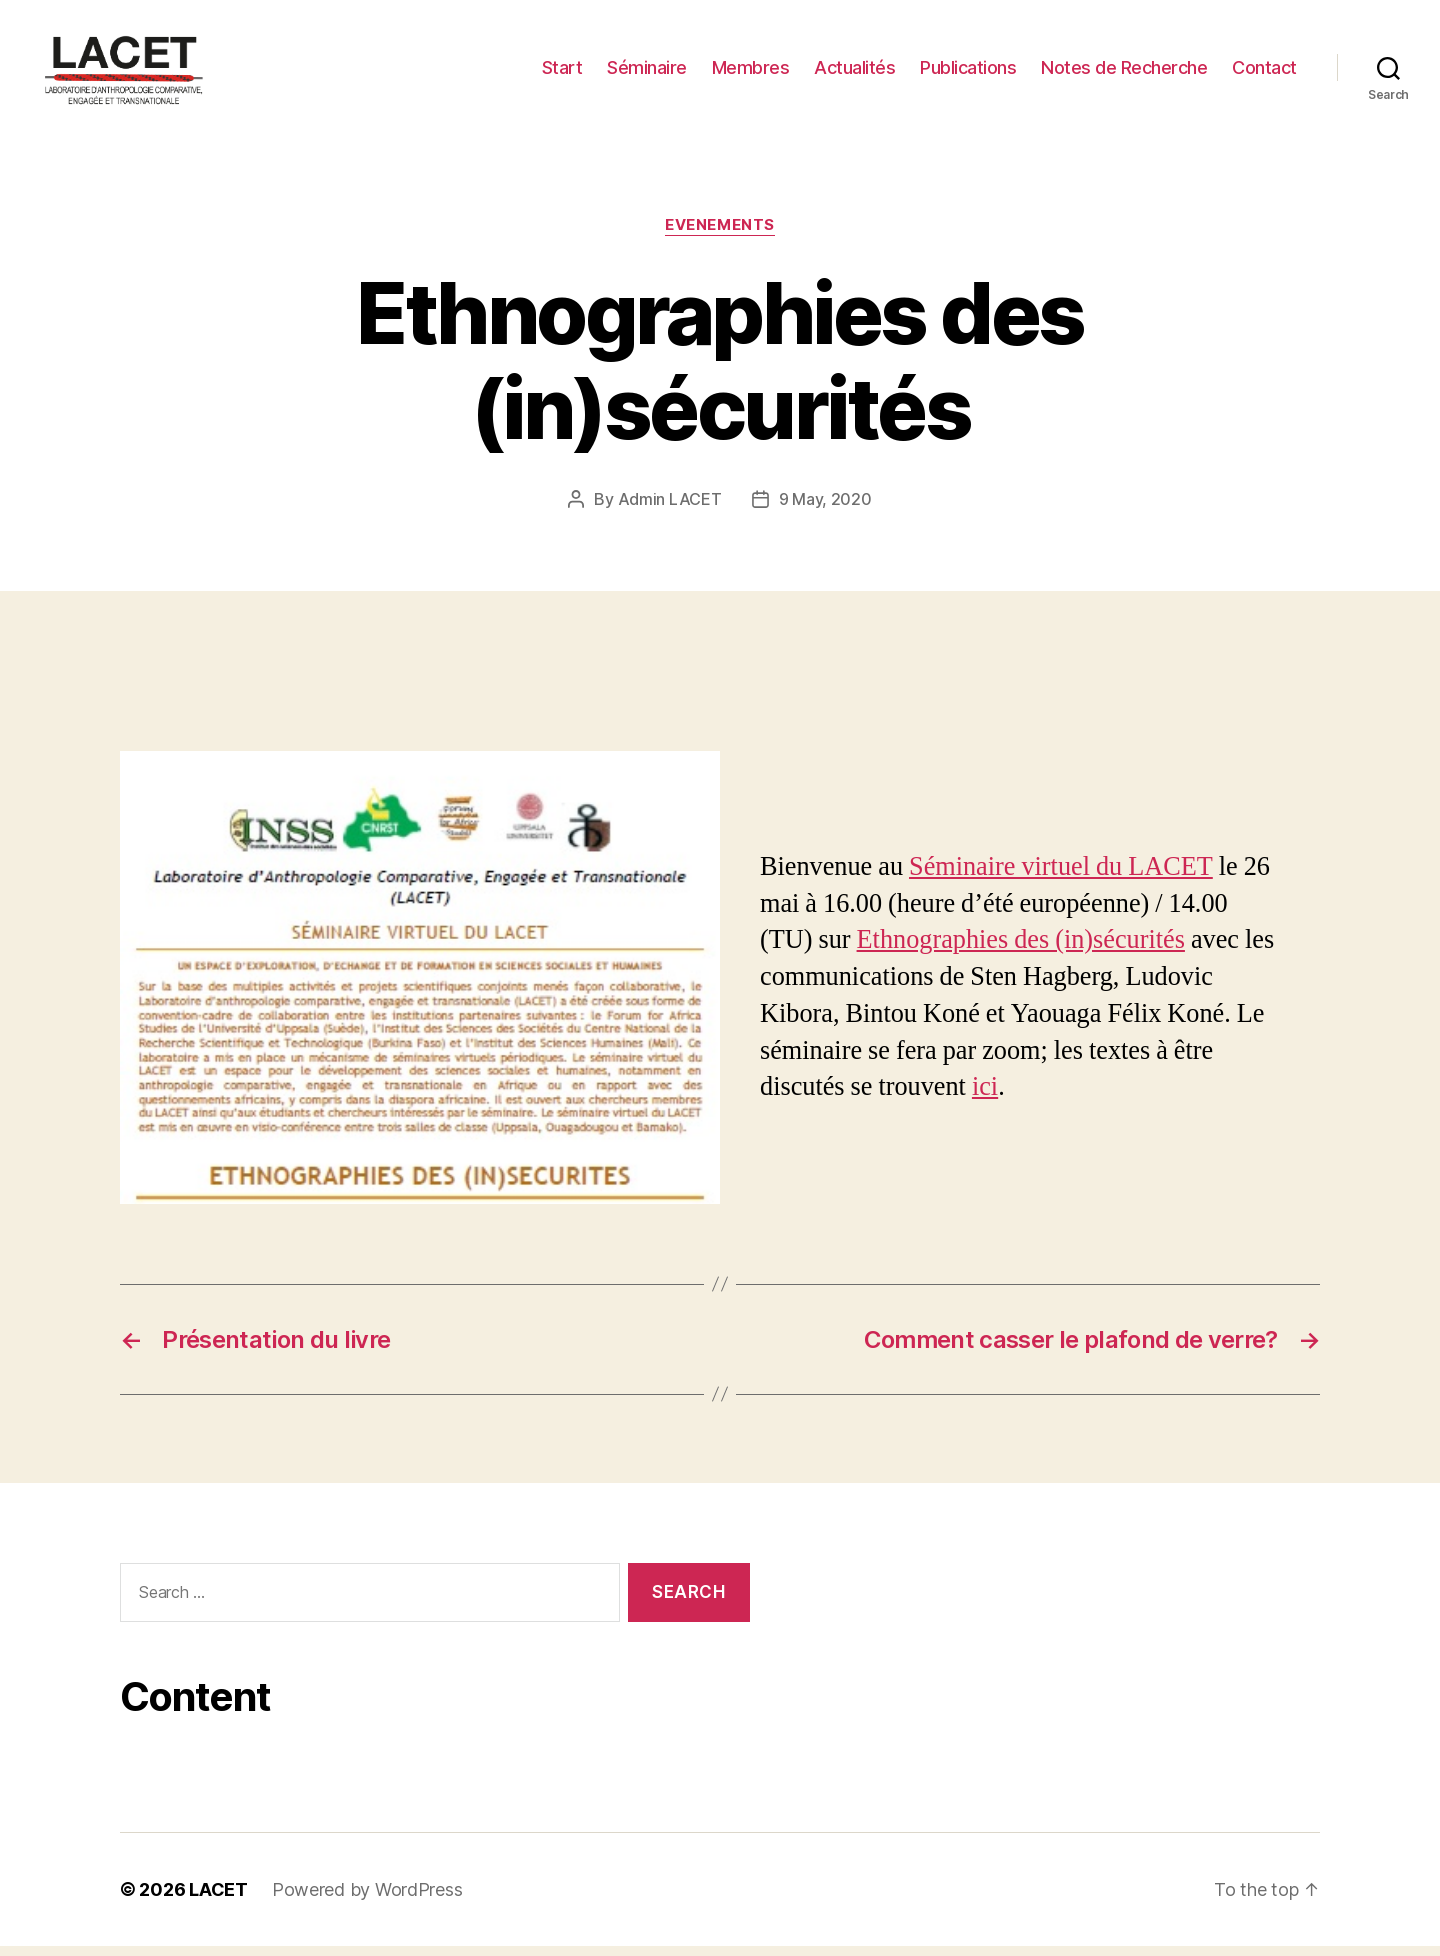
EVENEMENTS (720, 235)
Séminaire (647, 72)
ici (985, 1097)
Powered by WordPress (367, 1899)
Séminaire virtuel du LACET (1061, 877)
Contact (1264, 72)
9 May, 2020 (825, 509)
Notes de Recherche (1124, 72)
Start (562, 72)
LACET (218, 1899)
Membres (751, 72)
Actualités (854, 72)
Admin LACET (670, 509)
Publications (968, 72)
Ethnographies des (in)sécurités (1021, 950)
